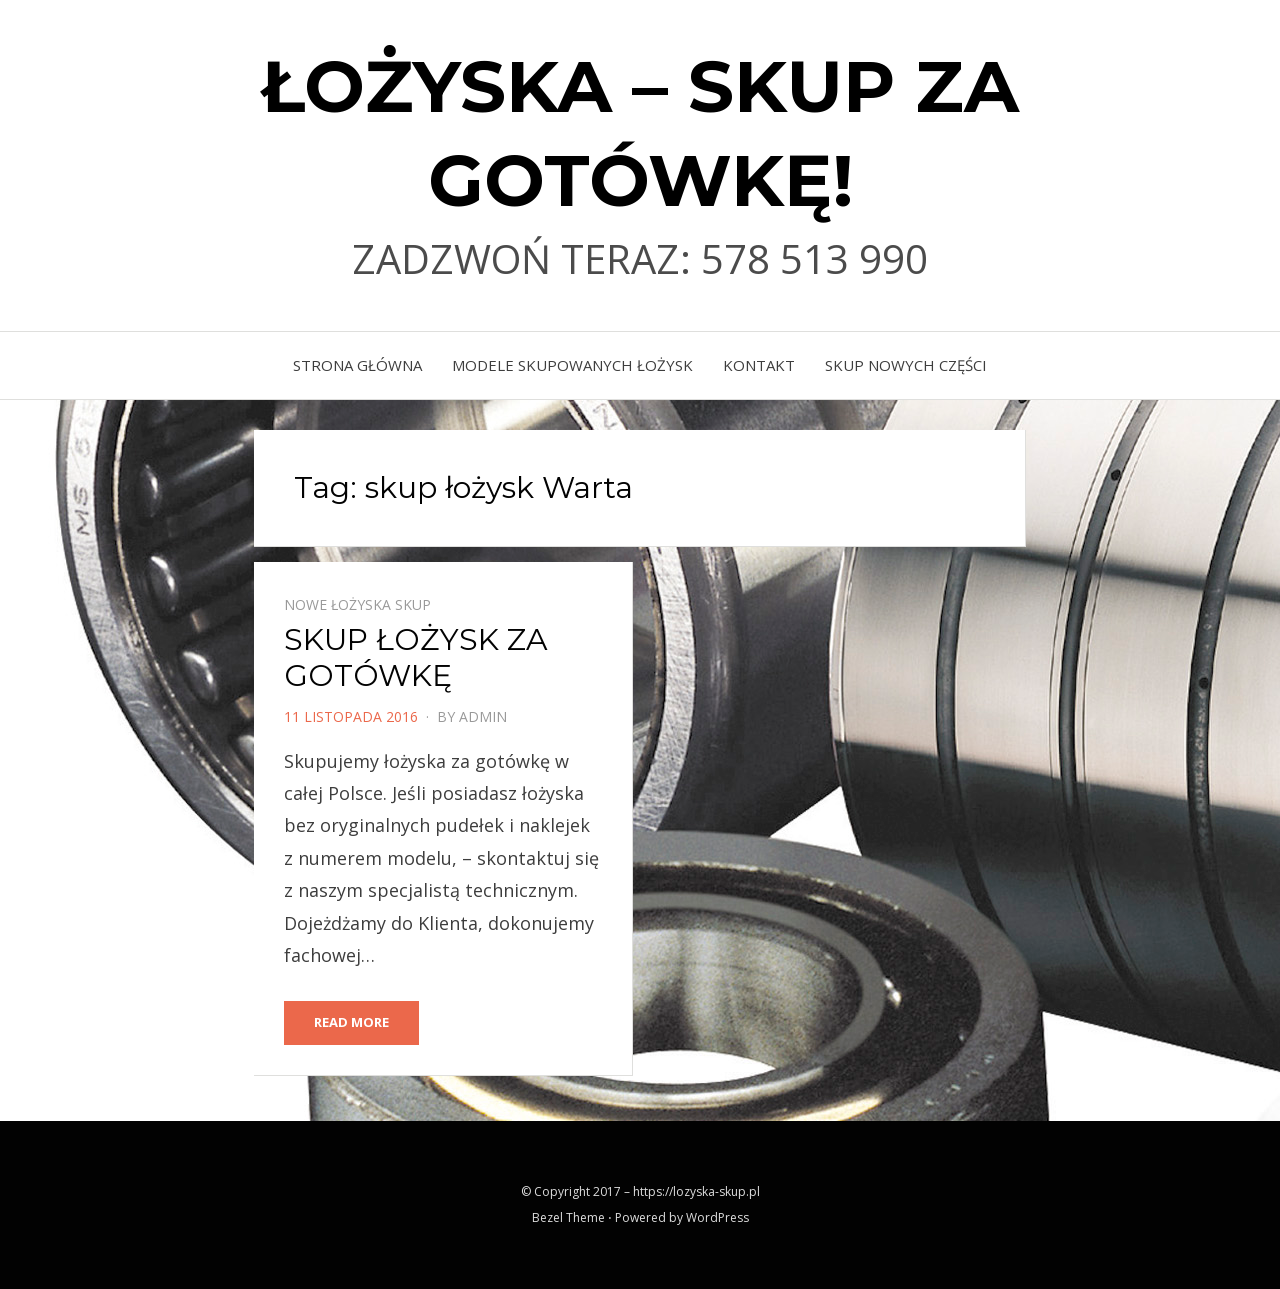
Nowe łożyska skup (357, 604)
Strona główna (357, 365)
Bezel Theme (568, 1217)
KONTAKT (759, 365)
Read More (351, 1022)
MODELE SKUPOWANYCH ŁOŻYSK (572, 365)
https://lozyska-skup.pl (696, 1191)
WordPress (717, 1217)
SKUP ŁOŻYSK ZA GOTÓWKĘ (416, 657)
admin (483, 716)
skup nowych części (906, 365)
